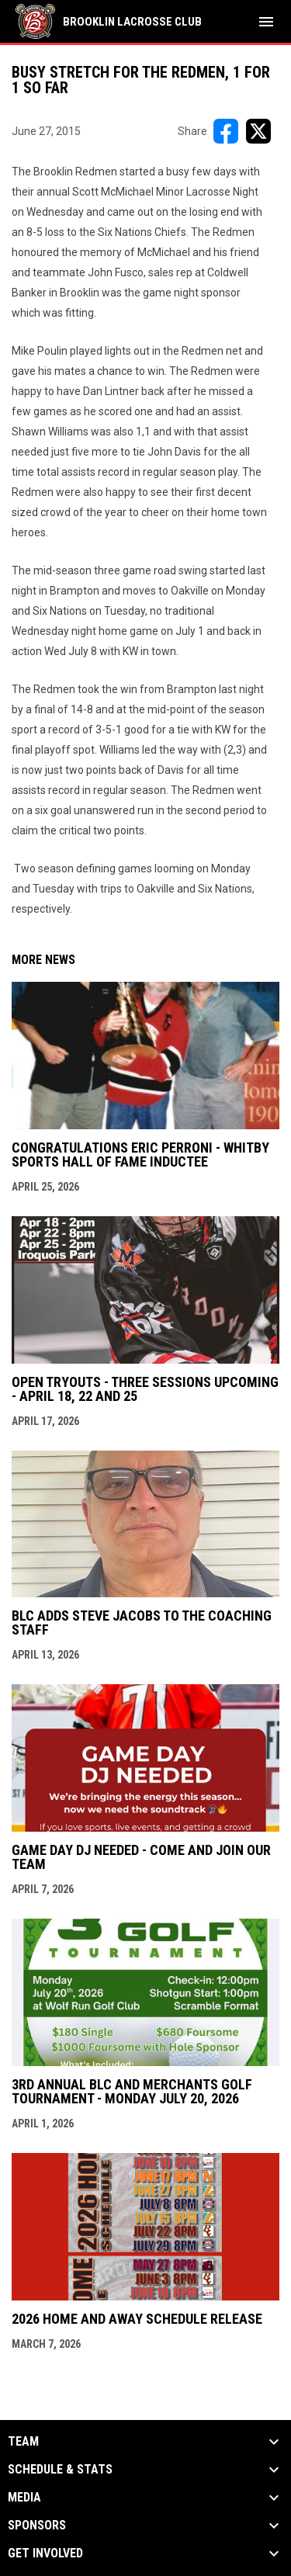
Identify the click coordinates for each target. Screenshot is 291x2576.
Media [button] (24, 2497)
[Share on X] (258, 131)
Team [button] (23, 2442)
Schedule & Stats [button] (60, 2469)
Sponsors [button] (37, 2525)
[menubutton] (266, 21)
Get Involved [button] (45, 2553)
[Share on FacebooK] (225, 131)
